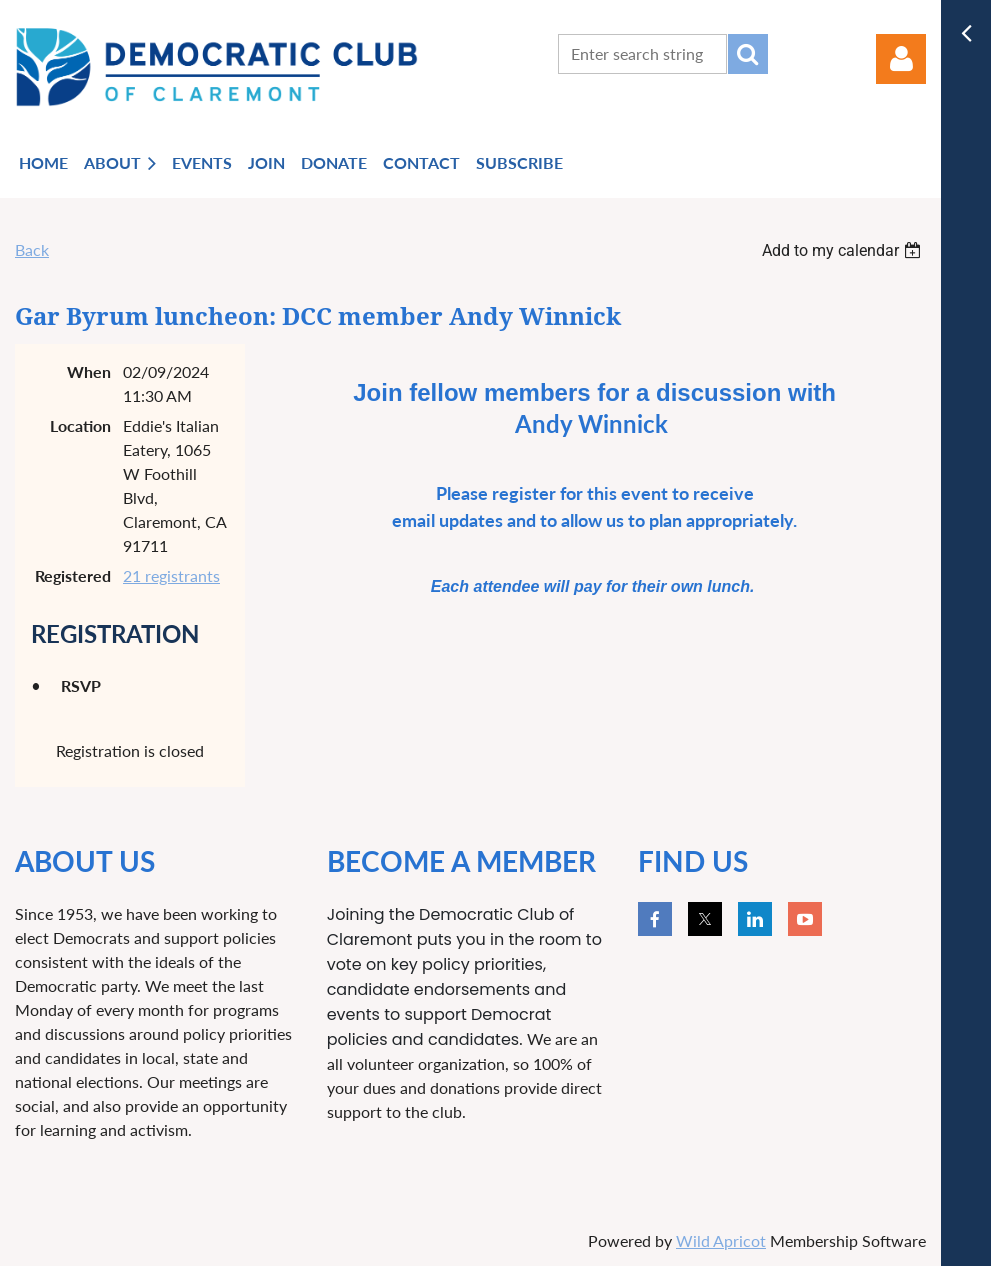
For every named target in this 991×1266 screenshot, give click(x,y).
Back (32, 249)
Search (748, 54)
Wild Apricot (721, 1240)
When (89, 371)
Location (80, 425)
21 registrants (171, 575)
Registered (73, 575)
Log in (901, 59)
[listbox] (844, 250)
